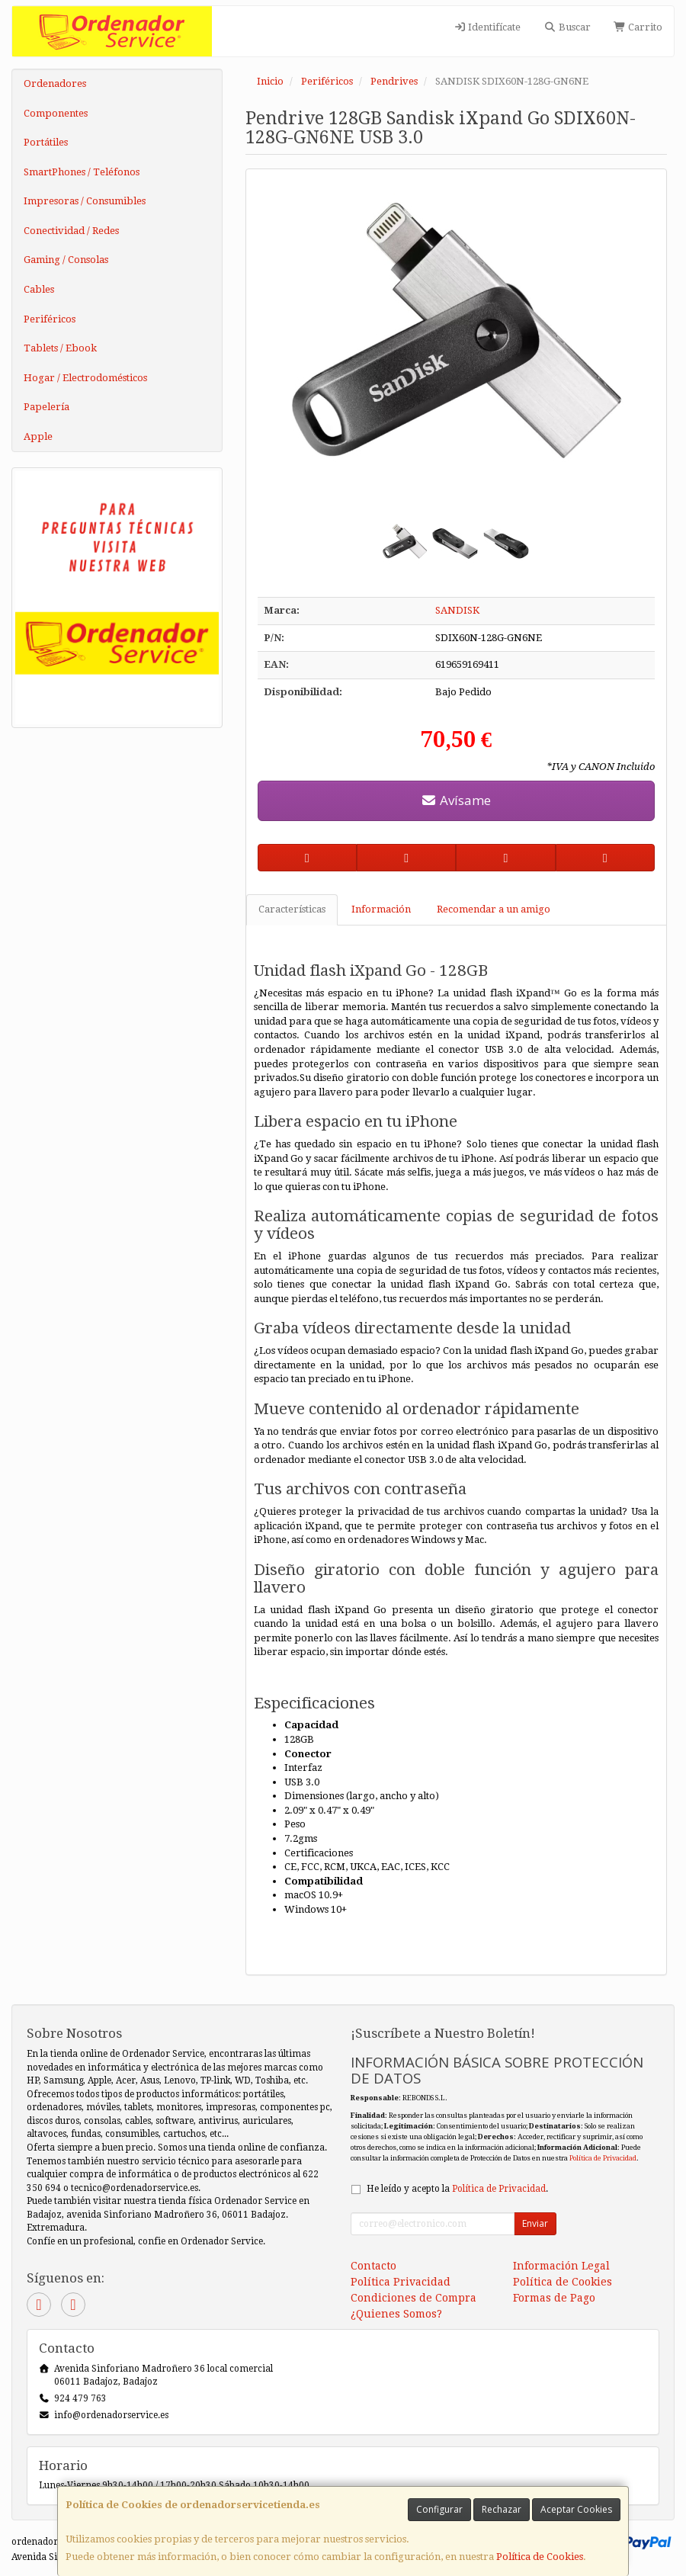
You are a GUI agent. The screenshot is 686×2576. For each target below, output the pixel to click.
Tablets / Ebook (60, 348)
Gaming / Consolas (66, 259)
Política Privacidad (400, 2282)
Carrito (638, 27)
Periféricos (49, 319)
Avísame (456, 800)
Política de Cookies (539, 2556)
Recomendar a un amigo (493, 909)
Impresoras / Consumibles (85, 201)
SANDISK (457, 610)
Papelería (46, 406)
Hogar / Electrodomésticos (85, 377)
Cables (39, 289)
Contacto (373, 2266)
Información (381, 909)
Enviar (535, 2223)
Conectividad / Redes (71, 230)
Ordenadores (55, 83)
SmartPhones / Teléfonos (81, 172)
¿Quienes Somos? (396, 2314)
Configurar (439, 2509)
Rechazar (501, 2509)
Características (291, 909)
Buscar (566, 27)
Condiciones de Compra (413, 2298)
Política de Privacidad (602, 2158)
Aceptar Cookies (576, 2509)
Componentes (56, 113)
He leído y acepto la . (457, 2188)
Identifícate (487, 27)
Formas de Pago (554, 2298)
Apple (38, 436)
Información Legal (561, 2266)
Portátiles (46, 142)
